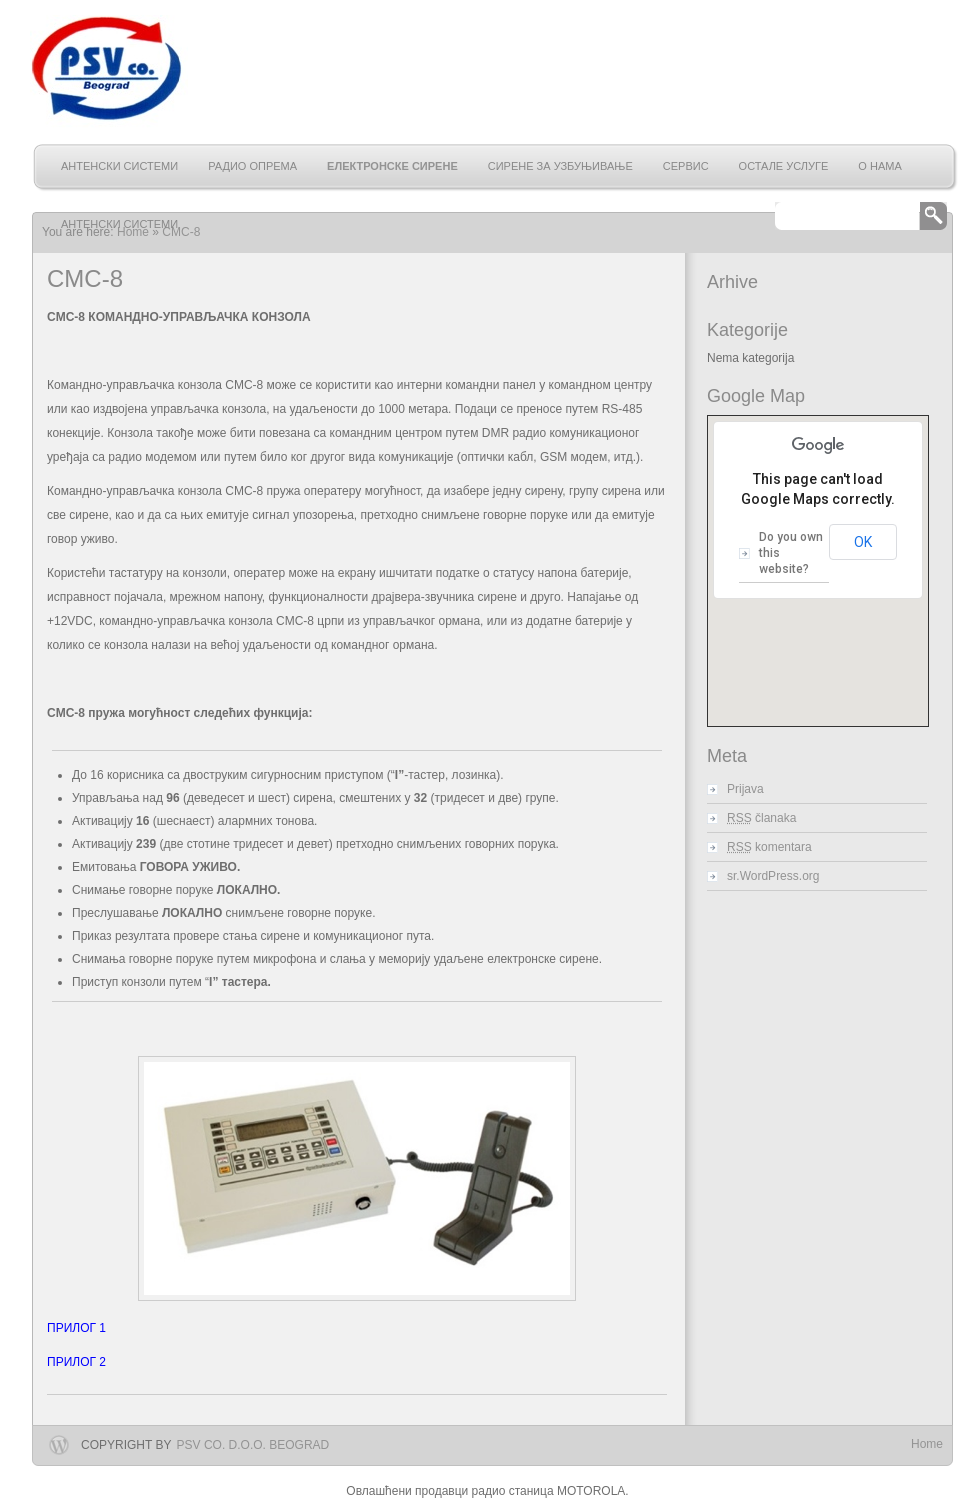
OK (863, 542)
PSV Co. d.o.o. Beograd (253, 1445)
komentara (769, 847)
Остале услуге (784, 166)
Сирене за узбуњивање (560, 166)
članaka (761, 818)
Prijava (745, 789)
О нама (879, 166)
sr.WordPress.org (773, 876)
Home (927, 1444)
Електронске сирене (392, 166)
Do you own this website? (791, 553)
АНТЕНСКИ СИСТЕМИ (119, 166)
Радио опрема (252, 166)
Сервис (686, 166)
